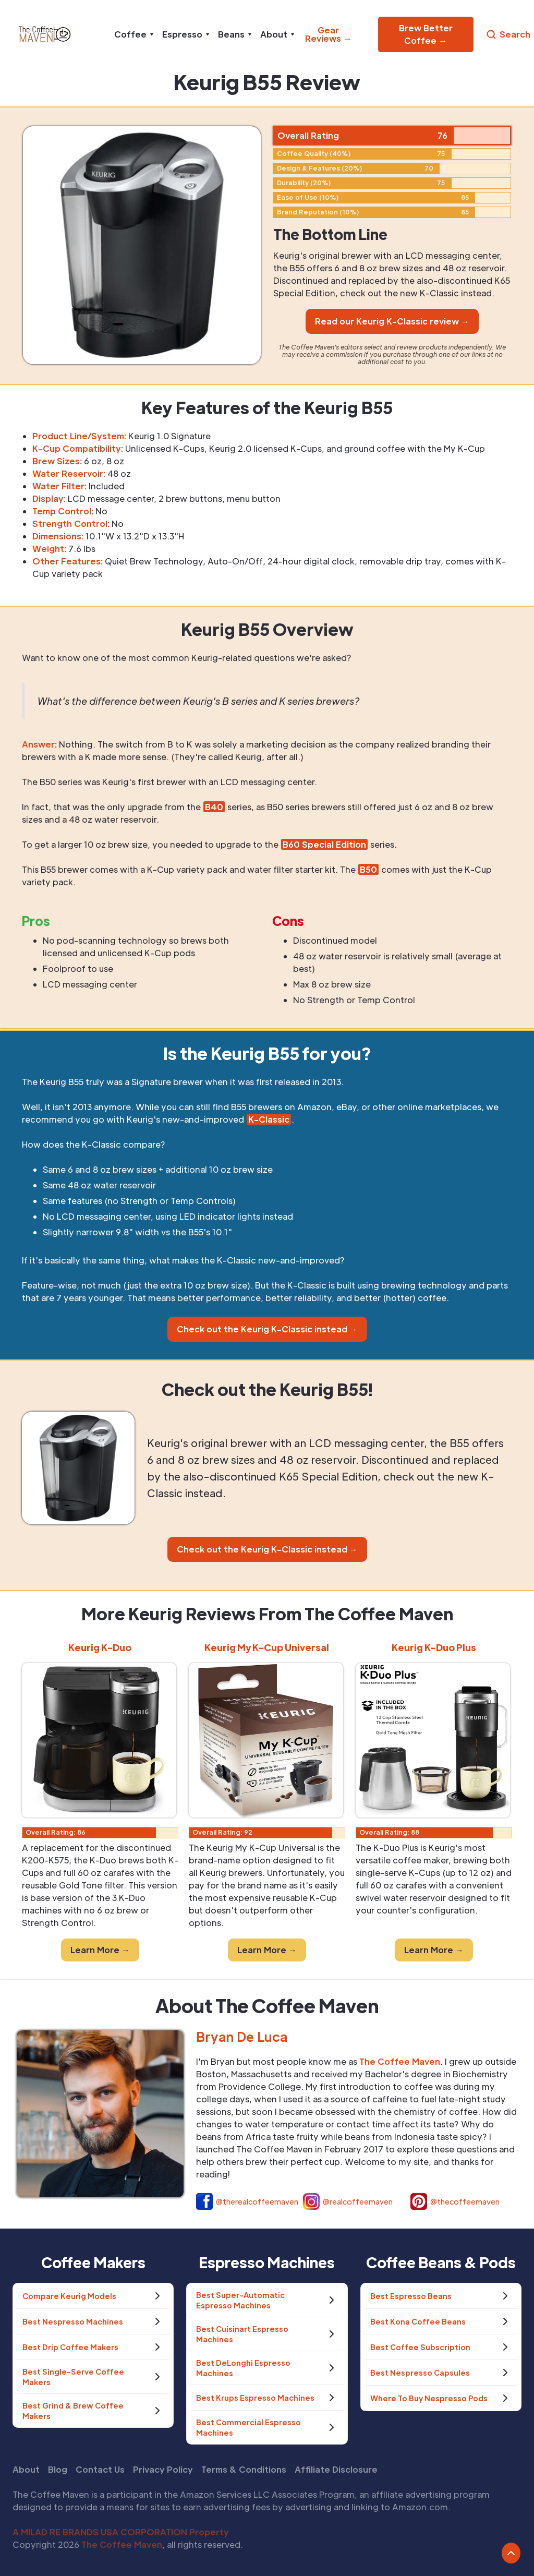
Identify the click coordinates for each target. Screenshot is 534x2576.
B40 (214, 806)
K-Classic (268, 1119)
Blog (57, 2469)
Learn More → (100, 1949)
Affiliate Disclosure (336, 2469)
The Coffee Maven (121, 2544)
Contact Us (100, 2469)
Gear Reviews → (328, 34)
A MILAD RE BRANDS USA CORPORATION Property (121, 2531)
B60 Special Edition (324, 844)
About (26, 2469)
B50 (368, 869)
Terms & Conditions (243, 2469)
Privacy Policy (163, 2469)
